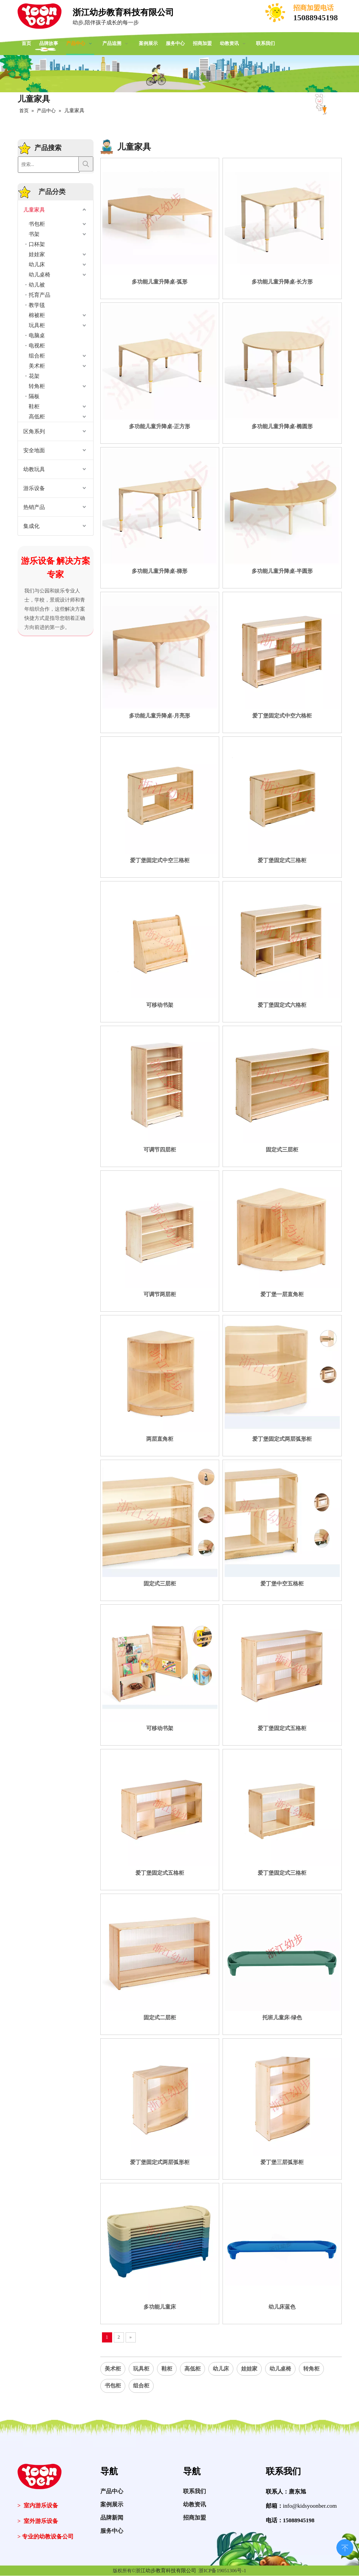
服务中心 (111, 2538)
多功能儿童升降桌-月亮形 (159, 716)
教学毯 (37, 305)
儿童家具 (34, 210)
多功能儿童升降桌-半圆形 (282, 571)
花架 (34, 376)
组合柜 (37, 356)
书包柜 (37, 224)
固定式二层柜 (160, 2017)
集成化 (31, 526)
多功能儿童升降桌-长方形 (282, 282)
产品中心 (111, 2498)
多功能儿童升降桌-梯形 (159, 571)
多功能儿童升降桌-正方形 (159, 426)
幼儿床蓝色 (282, 2307)
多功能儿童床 (160, 2307)
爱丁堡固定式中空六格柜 (282, 716)
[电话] (275, 12)
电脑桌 (37, 335)
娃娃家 (37, 254)
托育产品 (39, 295)
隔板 (34, 396)
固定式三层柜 (282, 1149)
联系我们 (194, 2498)
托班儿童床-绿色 (282, 2017)
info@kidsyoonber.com (310, 2506)
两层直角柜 (159, 1439)
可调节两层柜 (160, 1294)
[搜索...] (49, 164)
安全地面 (34, 450)
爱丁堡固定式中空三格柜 (159, 860)
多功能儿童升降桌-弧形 (159, 282)
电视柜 (37, 345)
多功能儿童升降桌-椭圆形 (282, 426)
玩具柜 (37, 325)
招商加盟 (194, 2525)
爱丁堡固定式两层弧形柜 (282, 1439)
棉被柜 (37, 315)
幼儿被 (37, 285)
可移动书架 (159, 1005)
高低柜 (37, 416)
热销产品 (34, 507)
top (345, 2547)
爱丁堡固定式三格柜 (282, 860)
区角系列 (34, 431)
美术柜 (37, 366)
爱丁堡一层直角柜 (282, 1294)
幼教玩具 (34, 469)
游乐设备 (34, 488)
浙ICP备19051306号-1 (222, 2571)
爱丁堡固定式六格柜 (282, 1005)
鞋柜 (34, 406)
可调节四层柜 (160, 1149)
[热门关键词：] (85, 163)
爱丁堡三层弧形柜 (282, 2162)
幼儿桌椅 (39, 274)
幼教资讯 (194, 2511)
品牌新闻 (111, 2525)
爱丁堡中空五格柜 (282, 1583)
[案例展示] (179, 73)
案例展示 (111, 2511)
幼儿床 (37, 264)
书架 (34, 234)
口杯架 (37, 244)
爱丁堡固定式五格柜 (282, 1728)
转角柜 (37, 386)
